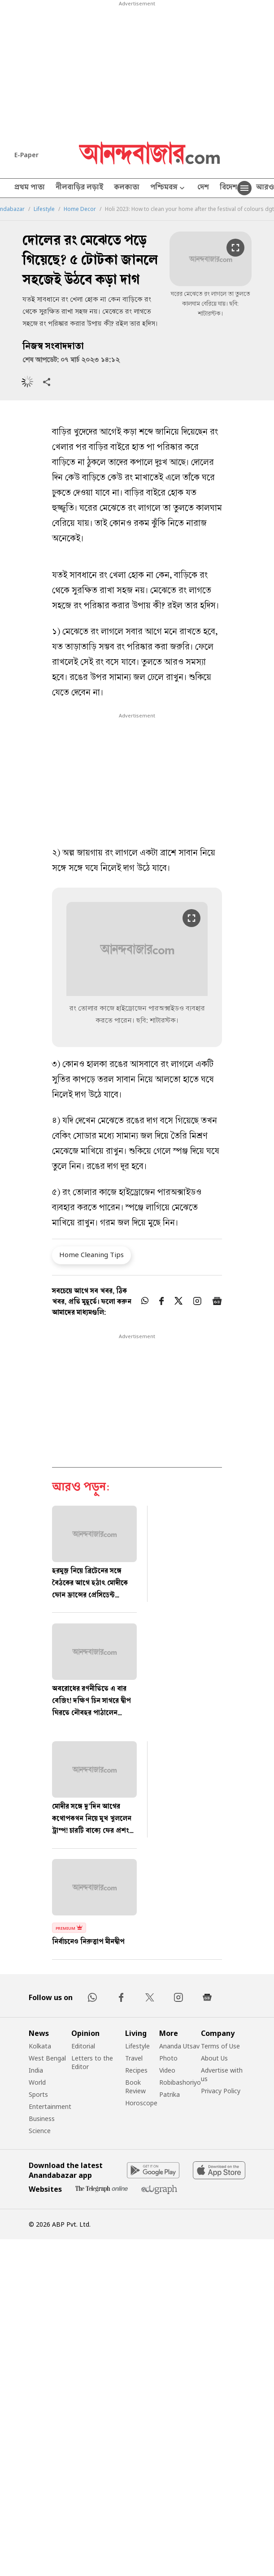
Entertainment (50, 2106)
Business (42, 2118)
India (36, 2070)
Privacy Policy (220, 2091)
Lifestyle (44, 209)
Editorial (83, 2046)
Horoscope (141, 2103)
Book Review (135, 2086)
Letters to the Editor (92, 2062)
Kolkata (40, 2046)
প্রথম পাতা (29, 188)
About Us (214, 2058)
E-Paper (26, 154)
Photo (168, 2058)
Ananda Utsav (179, 2046)
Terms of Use (220, 2046)
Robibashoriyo (180, 2082)
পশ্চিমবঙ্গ (168, 188)
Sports (38, 2094)
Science (40, 2130)
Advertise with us (222, 2074)
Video (167, 2070)
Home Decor (80, 209)
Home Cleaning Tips (91, 1254)
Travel (134, 2058)
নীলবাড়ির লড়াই (79, 188)
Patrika (169, 2094)
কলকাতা (126, 188)
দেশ (203, 188)
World (37, 2082)
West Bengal (47, 2058)
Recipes (136, 2070)
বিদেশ (228, 188)
